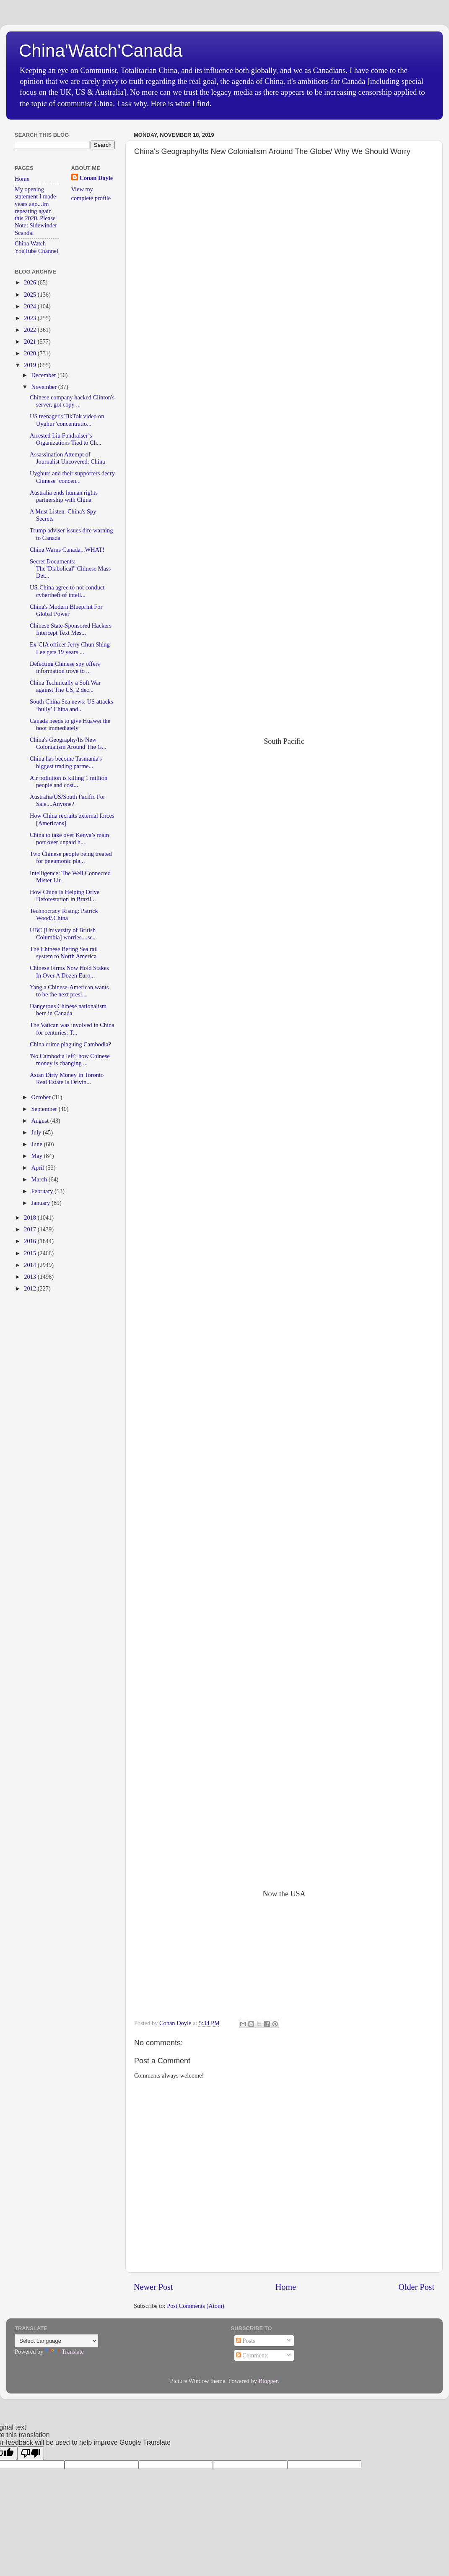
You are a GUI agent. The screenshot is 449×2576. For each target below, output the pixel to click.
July (37, 1132)
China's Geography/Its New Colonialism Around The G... (68, 743)
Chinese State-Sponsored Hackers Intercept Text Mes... (71, 629)
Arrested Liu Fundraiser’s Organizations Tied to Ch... (65, 439)
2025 (30, 294)
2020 (30, 353)
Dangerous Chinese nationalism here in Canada (68, 1010)
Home (285, 2287)
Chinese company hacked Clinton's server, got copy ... (72, 401)
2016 (30, 1241)
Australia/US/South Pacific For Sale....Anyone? (67, 800)
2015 (30, 1253)
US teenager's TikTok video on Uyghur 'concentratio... (67, 420)
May (37, 1155)
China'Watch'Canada (100, 50)
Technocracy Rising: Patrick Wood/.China (64, 914)
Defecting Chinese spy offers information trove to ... (65, 667)
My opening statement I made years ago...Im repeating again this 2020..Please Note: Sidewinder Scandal (36, 211)
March (40, 1179)
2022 (30, 329)
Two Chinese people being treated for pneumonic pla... (71, 857)
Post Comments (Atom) (195, 2305)
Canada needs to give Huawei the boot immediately (70, 724)
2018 (30, 1217)
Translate (64, 2351)
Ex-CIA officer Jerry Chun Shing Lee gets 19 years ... (70, 648)
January (41, 1202)
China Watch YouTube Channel (36, 247)
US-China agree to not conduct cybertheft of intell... (67, 591)
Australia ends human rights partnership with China (64, 496)
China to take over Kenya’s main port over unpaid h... (69, 838)
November (44, 386)
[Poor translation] (30, 2453)
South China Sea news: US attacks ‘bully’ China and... (71, 705)
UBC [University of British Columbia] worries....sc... (63, 934)
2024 (30, 306)
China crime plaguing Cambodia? (70, 1044)
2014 (30, 1265)
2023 (30, 318)
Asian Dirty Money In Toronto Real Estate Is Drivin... (67, 1078)
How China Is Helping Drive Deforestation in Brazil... (64, 895)
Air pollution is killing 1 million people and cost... (68, 781)
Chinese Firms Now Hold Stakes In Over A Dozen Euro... (69, 971)
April (38, 1167)
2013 (30, 1276)
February (43, 1191)
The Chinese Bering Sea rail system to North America (64, 952)
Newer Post (153, 2287)
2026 (30, 282)
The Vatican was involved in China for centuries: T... (72, 1028)
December (44, 375)
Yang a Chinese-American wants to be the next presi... (69, 991)
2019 (30, 365)
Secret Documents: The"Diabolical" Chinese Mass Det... (70, 568)
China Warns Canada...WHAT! (67, 549)
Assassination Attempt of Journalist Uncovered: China (67, 458)
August (40, 1120)
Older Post (416, 2287)
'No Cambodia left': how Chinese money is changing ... (70, 1059)
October (41, 1097)
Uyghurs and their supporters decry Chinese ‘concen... (72, 477)
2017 (30, 1229)
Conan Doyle (96, 178)
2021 (30, 341)
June (37, 1144)
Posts (245, 2340)
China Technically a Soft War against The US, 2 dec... (65, 686)
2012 (30, 1288)
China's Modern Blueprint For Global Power (66, 610)
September (45, 1108)
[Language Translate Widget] (56, 2340)
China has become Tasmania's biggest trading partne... (66, 762)
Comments (252, 2355)
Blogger (268, 2381)
